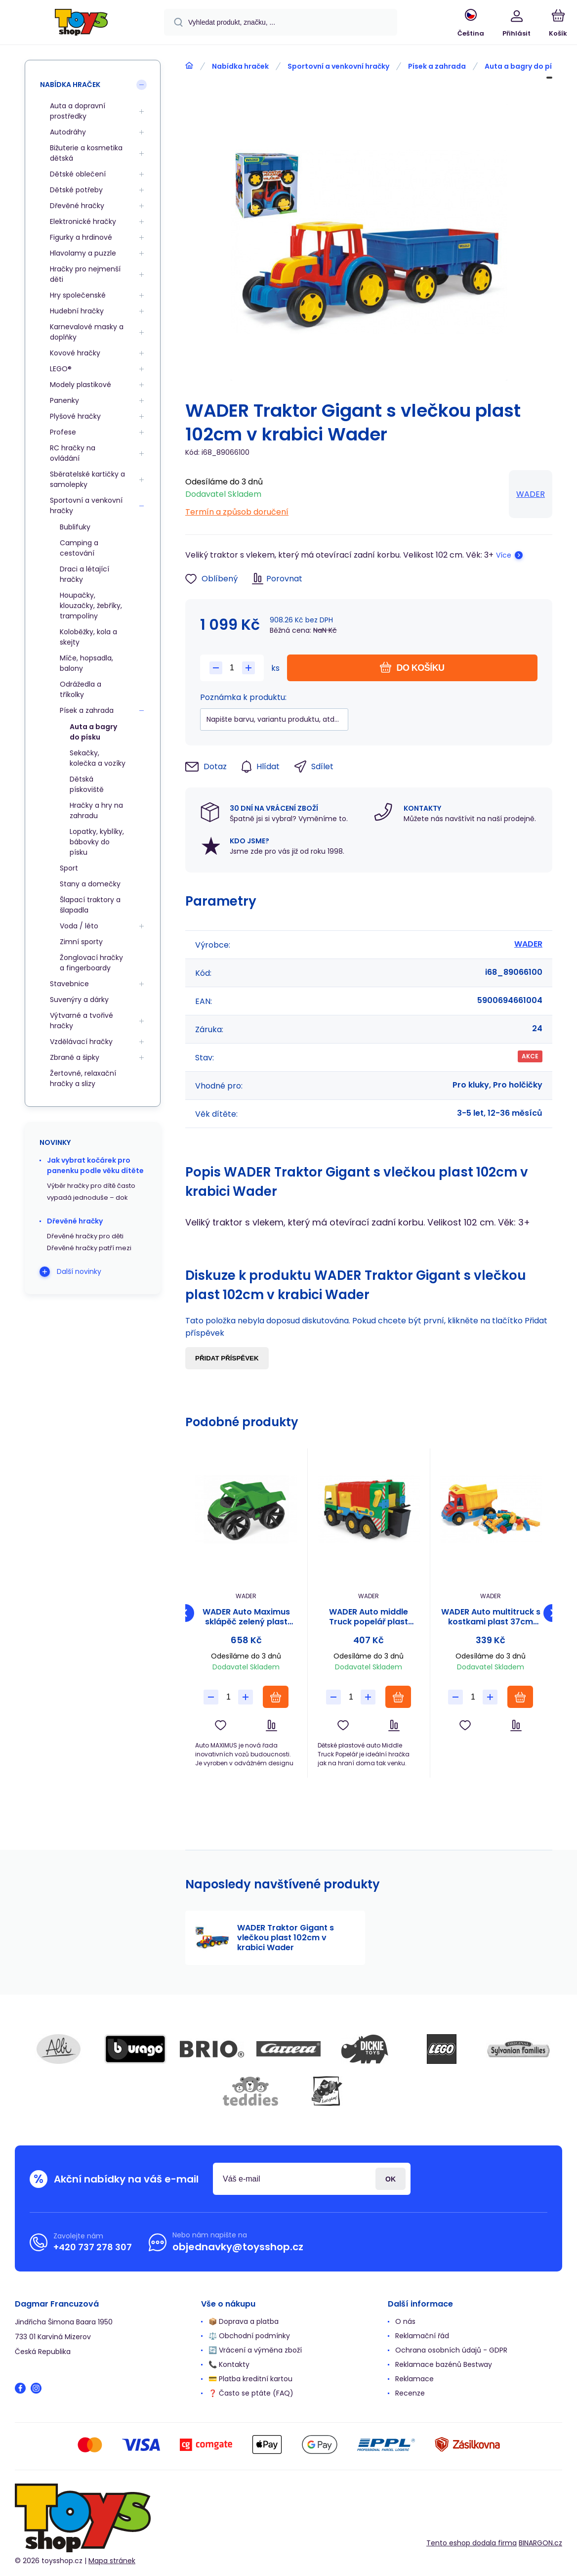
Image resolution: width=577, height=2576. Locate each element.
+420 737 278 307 (92, 2246)
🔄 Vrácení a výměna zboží (255, 2350)
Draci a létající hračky (84, 574)
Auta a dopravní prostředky (77, 111)
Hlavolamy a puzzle (83, 253)
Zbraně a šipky (74, 1057)
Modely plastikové (80, 385)
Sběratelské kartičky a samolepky (87, 479)
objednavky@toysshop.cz (237, 2247)
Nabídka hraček (240, 66)
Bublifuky (75, 527)
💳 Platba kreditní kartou (250, 2379)
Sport (69, 868)
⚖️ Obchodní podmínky (249, 2336)
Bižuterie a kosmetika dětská (86, 153)
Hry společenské (78, 295)
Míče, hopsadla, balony (86, 663)
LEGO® (61, 369)
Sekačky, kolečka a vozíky (97, 758)
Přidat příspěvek (227, 1358)
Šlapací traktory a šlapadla (90, 905)
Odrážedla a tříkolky (80, 689)
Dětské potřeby (76, 190)
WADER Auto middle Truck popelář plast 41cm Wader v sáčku (368, 1617)
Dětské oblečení (78, 174)
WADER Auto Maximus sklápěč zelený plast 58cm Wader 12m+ (246, 1617)
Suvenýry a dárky (79, 999)
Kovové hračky (75, 353)
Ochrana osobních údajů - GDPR (451, 2350)
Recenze (410, 2393)
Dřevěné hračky (77, 206)
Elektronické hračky (83, 221)
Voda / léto (79, 926)
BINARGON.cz (540, 2542)
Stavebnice (69, 984)
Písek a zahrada (437, 66)
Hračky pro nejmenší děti (85, 274)
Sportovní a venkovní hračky (338, 66)
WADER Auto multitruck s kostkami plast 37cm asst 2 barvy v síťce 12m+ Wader (490, 1617)
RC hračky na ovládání (72, 453)
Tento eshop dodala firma (471, 2542)
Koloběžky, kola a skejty (88, 637)
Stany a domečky (90, 884)
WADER (530, 494)
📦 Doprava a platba (243, 2321)
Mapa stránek (111, 2561)
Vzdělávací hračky (81, 1042)
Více (503, 555)
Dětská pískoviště (87, 784)
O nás (405, 2321)
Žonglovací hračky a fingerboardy (91, 963)
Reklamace (414, 2379)
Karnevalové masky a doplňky (87, 332)
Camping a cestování (79, 548)
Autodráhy (68, 132)
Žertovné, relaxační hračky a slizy (83, 1078)
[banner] (81, 24)
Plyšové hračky (75, 416)
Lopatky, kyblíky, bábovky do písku (97, 842)
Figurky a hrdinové (81, 237)
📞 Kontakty (228, 2364)
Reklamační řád (422, 2336)
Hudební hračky (77, 311)
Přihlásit (390, 2179)
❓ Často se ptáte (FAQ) (250, 2393)
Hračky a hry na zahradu (96, 810)
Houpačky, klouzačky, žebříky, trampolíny (91, 605)
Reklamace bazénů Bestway (443, 2364)
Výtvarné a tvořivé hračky (81, 1020)
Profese (63, 432)
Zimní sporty (81, 942)
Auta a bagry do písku (524, 66)
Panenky (64, 400)
